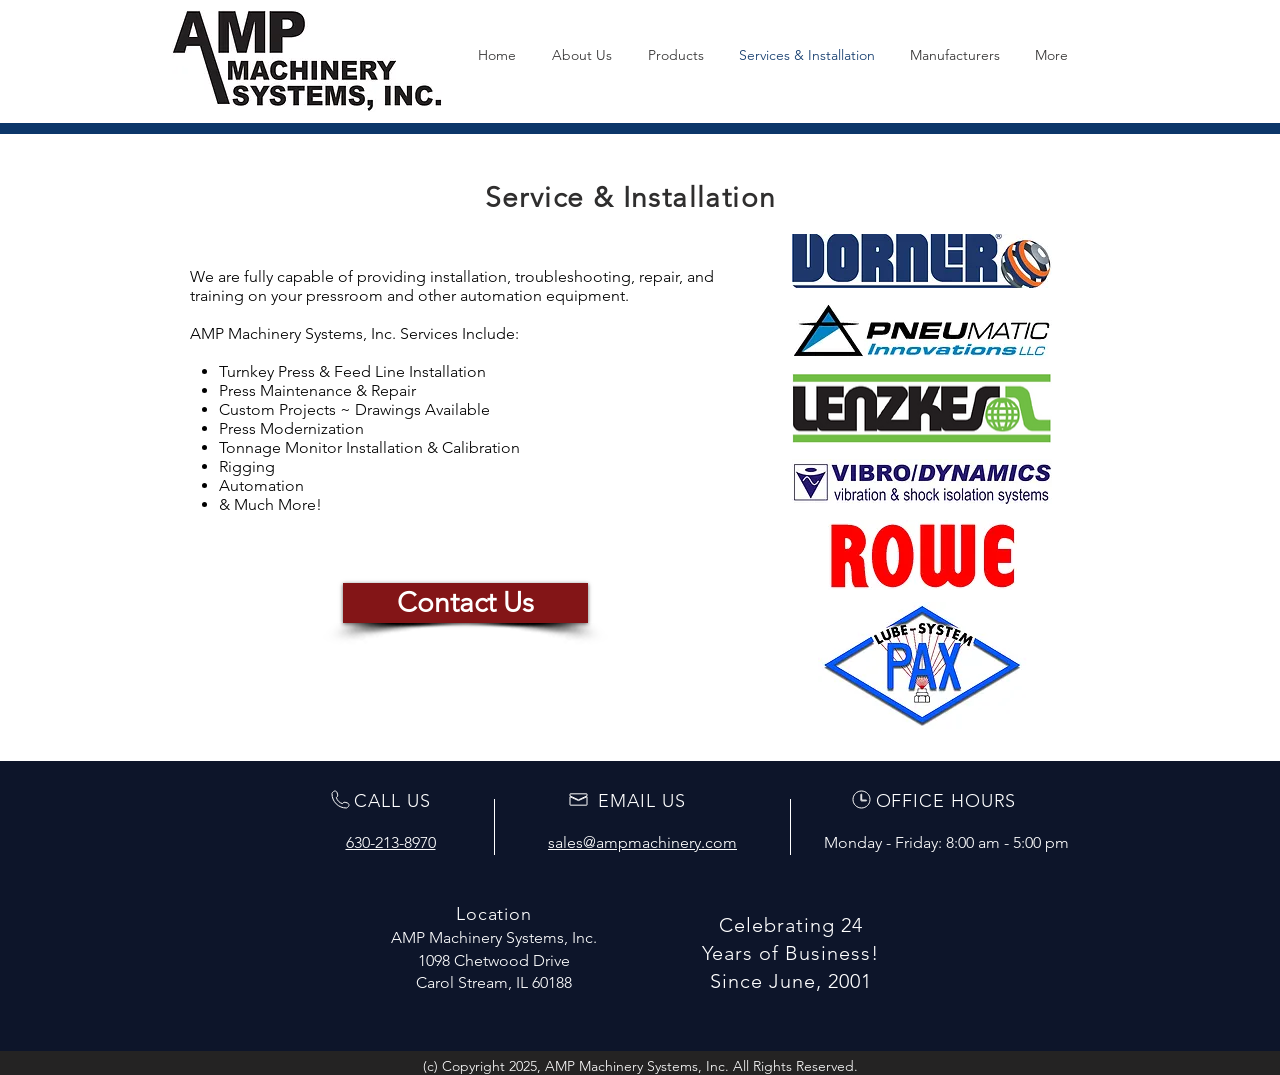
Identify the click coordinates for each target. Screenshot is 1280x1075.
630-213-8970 (391, 842)
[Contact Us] (465, 603)
